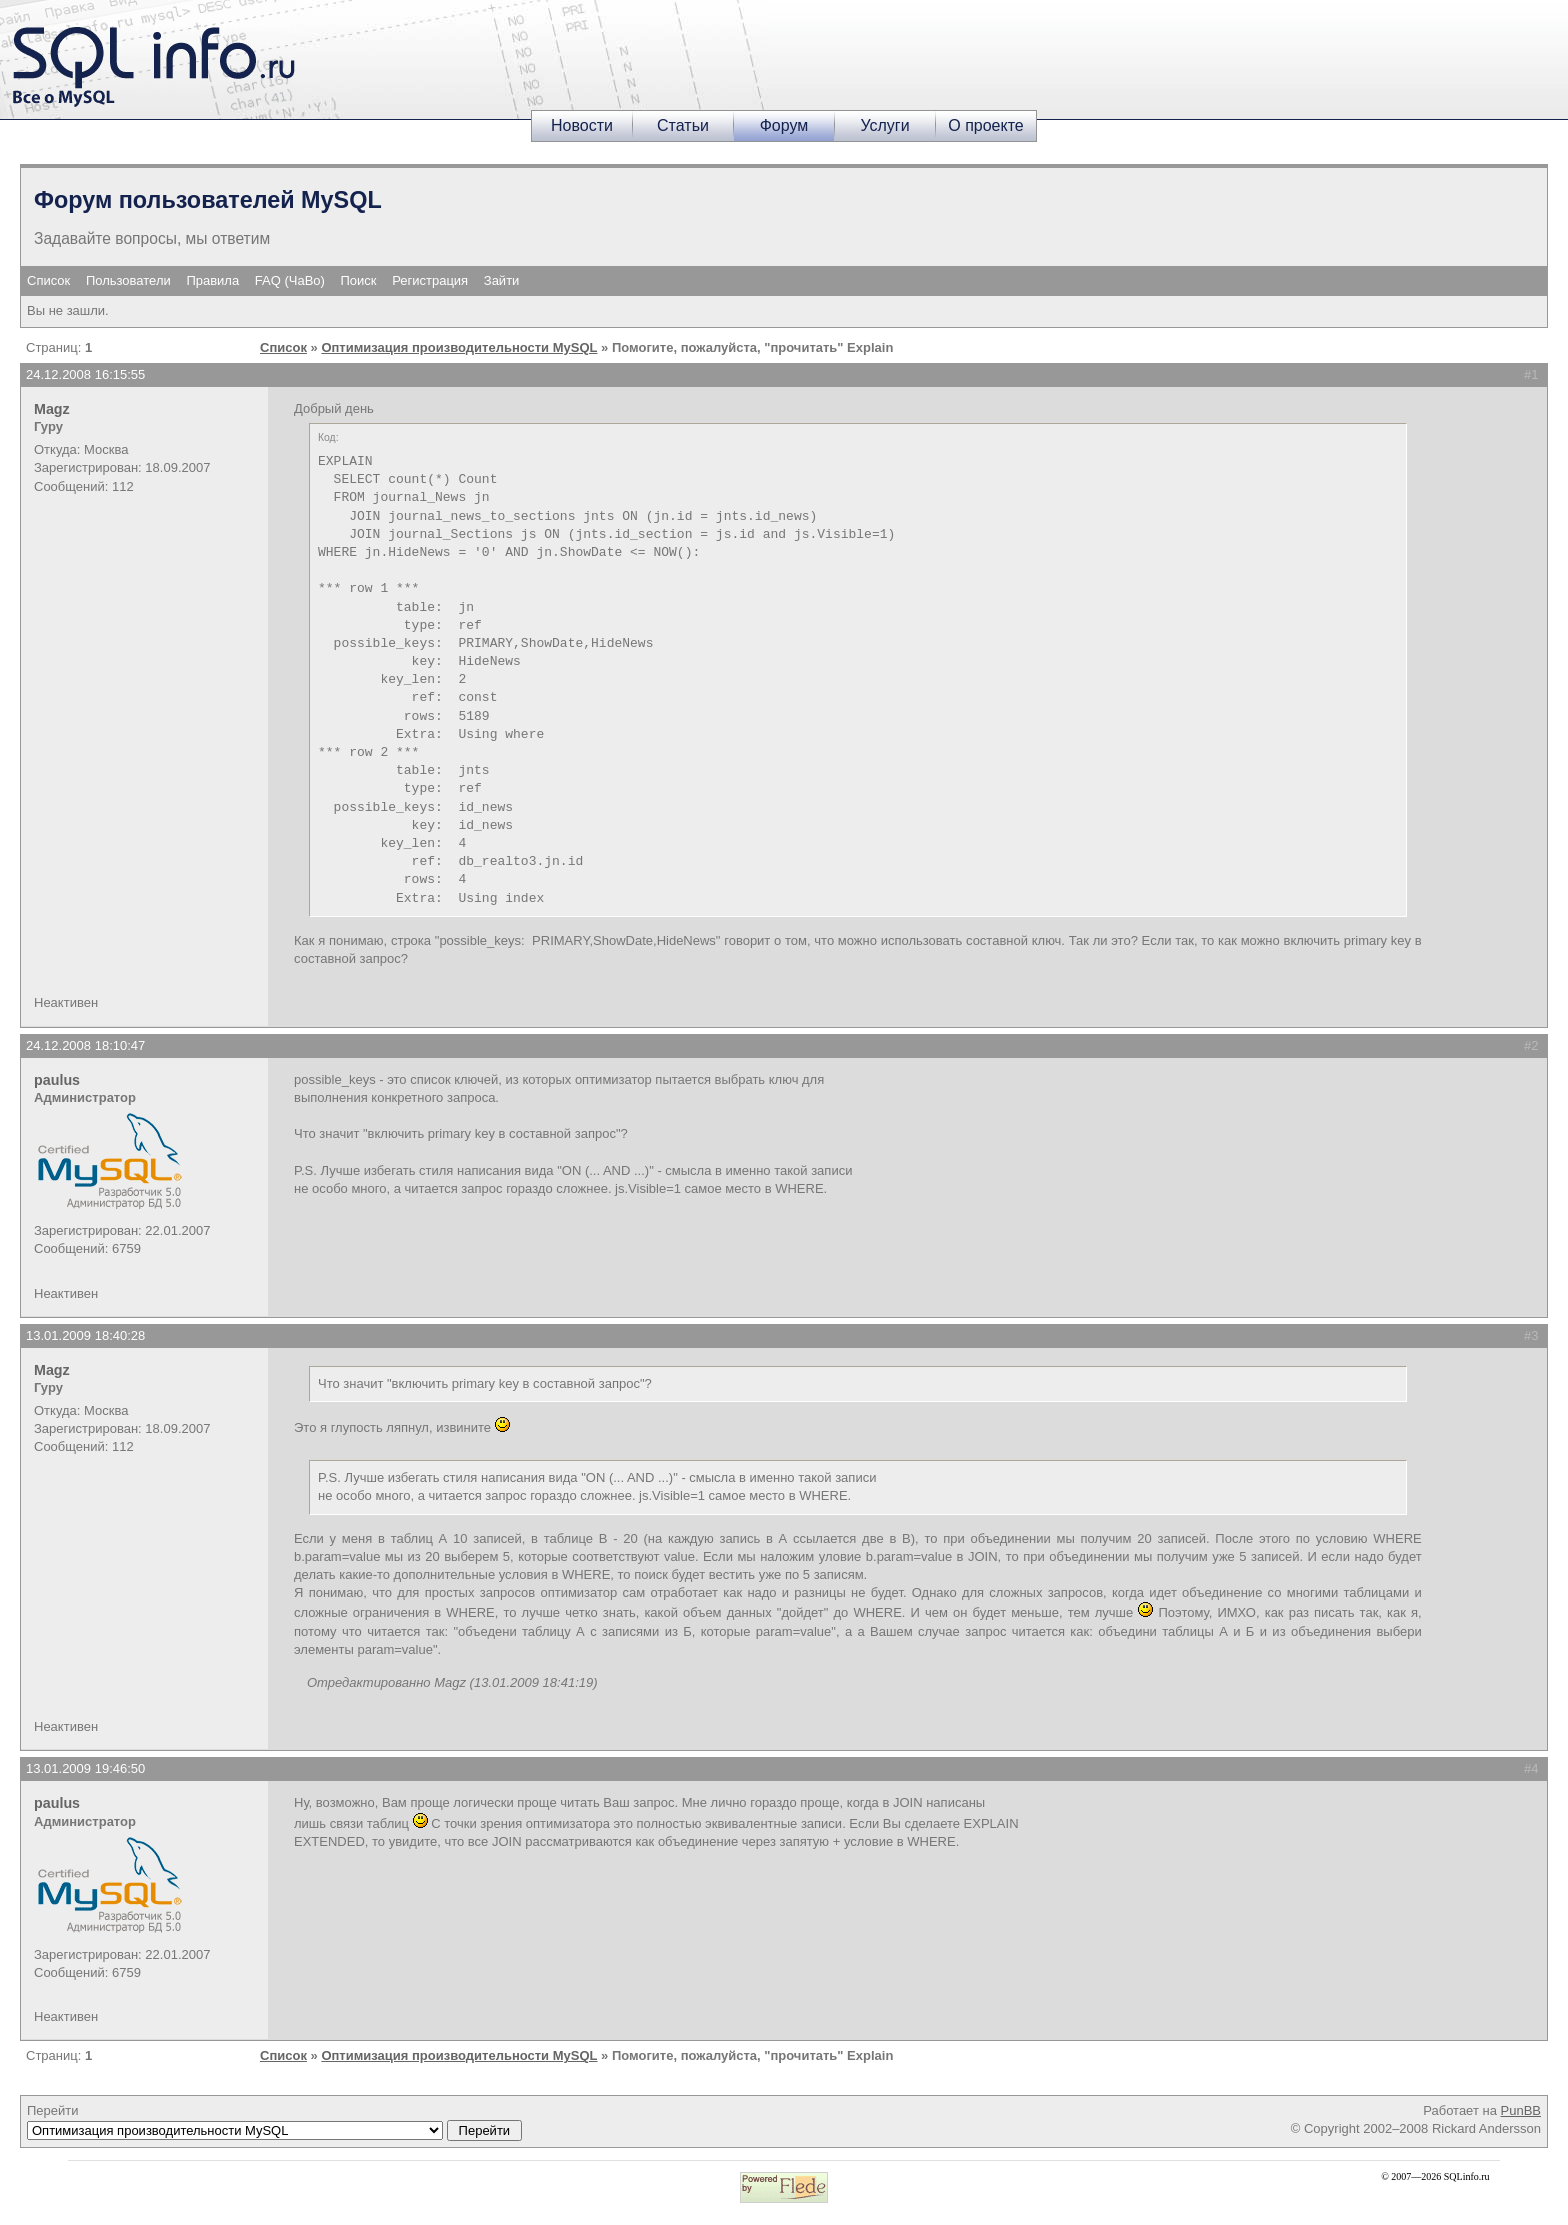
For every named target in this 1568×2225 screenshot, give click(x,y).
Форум (784, 125)
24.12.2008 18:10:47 (85, 1045)
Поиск (359, 280)
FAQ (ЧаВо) (290, 280)
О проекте (985, 125)
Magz (52, 409)
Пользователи (128, 280)
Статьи (683, 125)
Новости (582, 125)
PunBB (1521, 2110)
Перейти (274, 2122)
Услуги (884, 125)
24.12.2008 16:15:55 (85, 374)
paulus (57, 1080)
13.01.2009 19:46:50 (85, 1768)
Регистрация (430, 280)
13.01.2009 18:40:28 (85, 1335)
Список (48, 280)
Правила (212, 280)
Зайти (502, 280)
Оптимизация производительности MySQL (459, 347)
